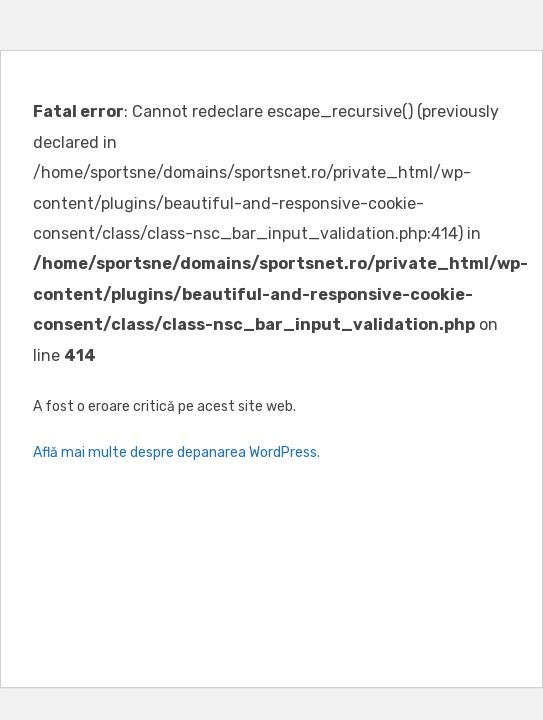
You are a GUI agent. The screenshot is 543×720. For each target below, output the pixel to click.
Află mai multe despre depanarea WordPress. (176, 452)
